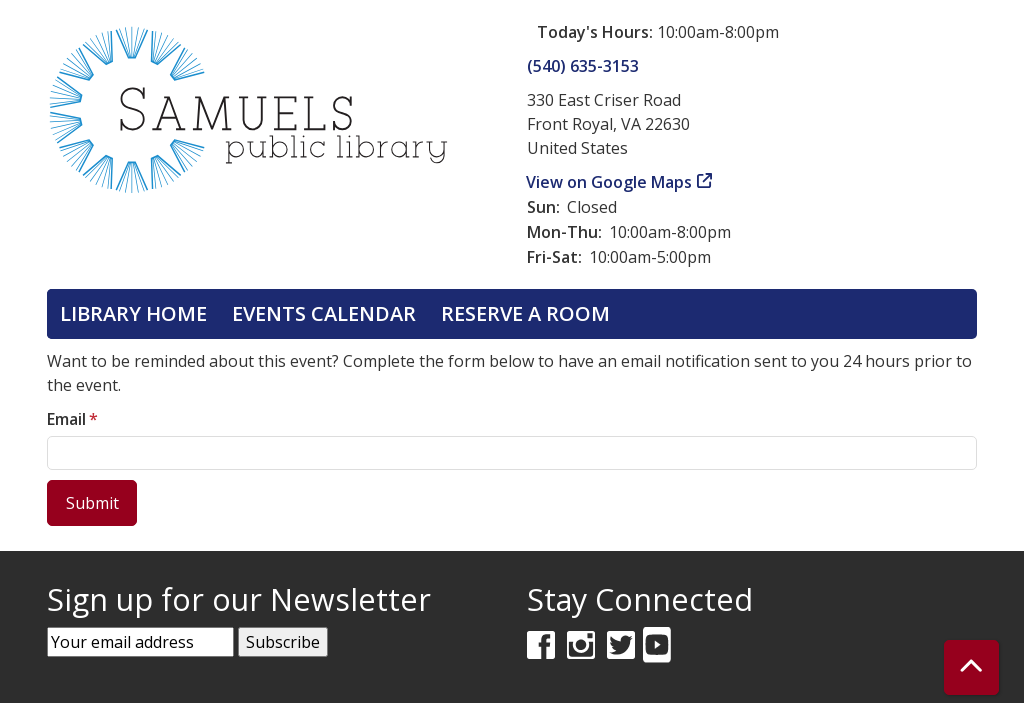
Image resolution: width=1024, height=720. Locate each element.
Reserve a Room (525, 313)
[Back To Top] (971, 667)
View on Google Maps (609, 182)
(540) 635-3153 (583, 66)
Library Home (133, 313)
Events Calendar (324, 313)
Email (66, 419)
